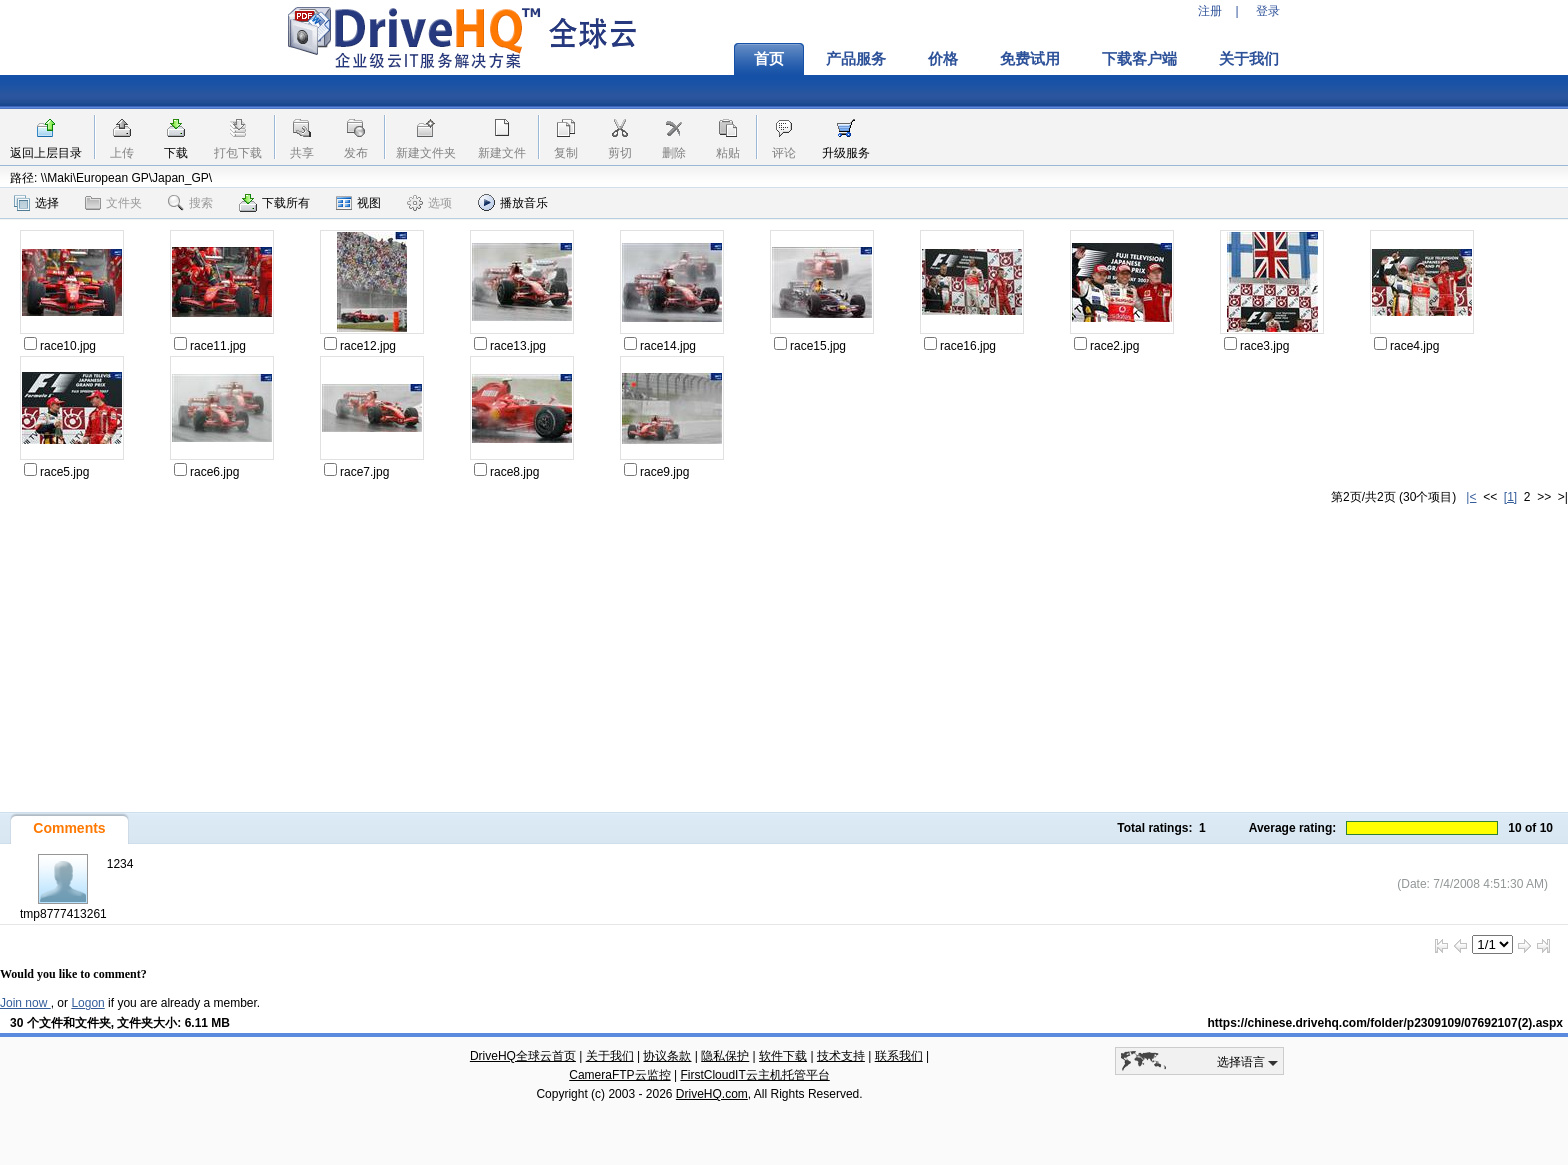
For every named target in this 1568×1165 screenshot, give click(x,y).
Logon (87, 1003)
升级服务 (846, 153)
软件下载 (783, 1056)
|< (1471, 497)
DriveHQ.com (712, 1094)
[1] (1510, 497)
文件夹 (113, 203)
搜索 (190, 203)
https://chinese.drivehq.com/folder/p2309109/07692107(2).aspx (1386, 1023)
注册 (1210, 11)
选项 (429, 203)
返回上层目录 (46, 153)
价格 (943, 59)
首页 (769, 59)
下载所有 (274, 203)
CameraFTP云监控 (619, 1075)
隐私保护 (725, 1056)
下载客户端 (1139, 59)
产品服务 (856, 59)
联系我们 (899, 1056)
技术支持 (841, 1056)
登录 (1268, 11)
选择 (36, 203)
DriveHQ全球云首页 (523, 1056)
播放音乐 (513, 202)
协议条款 (667, 1056)
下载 (176, 153)
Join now (25, 1003)
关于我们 (1249, 59)
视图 (358, 203)
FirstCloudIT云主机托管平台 (754, 1075)
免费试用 (1030, 59)
